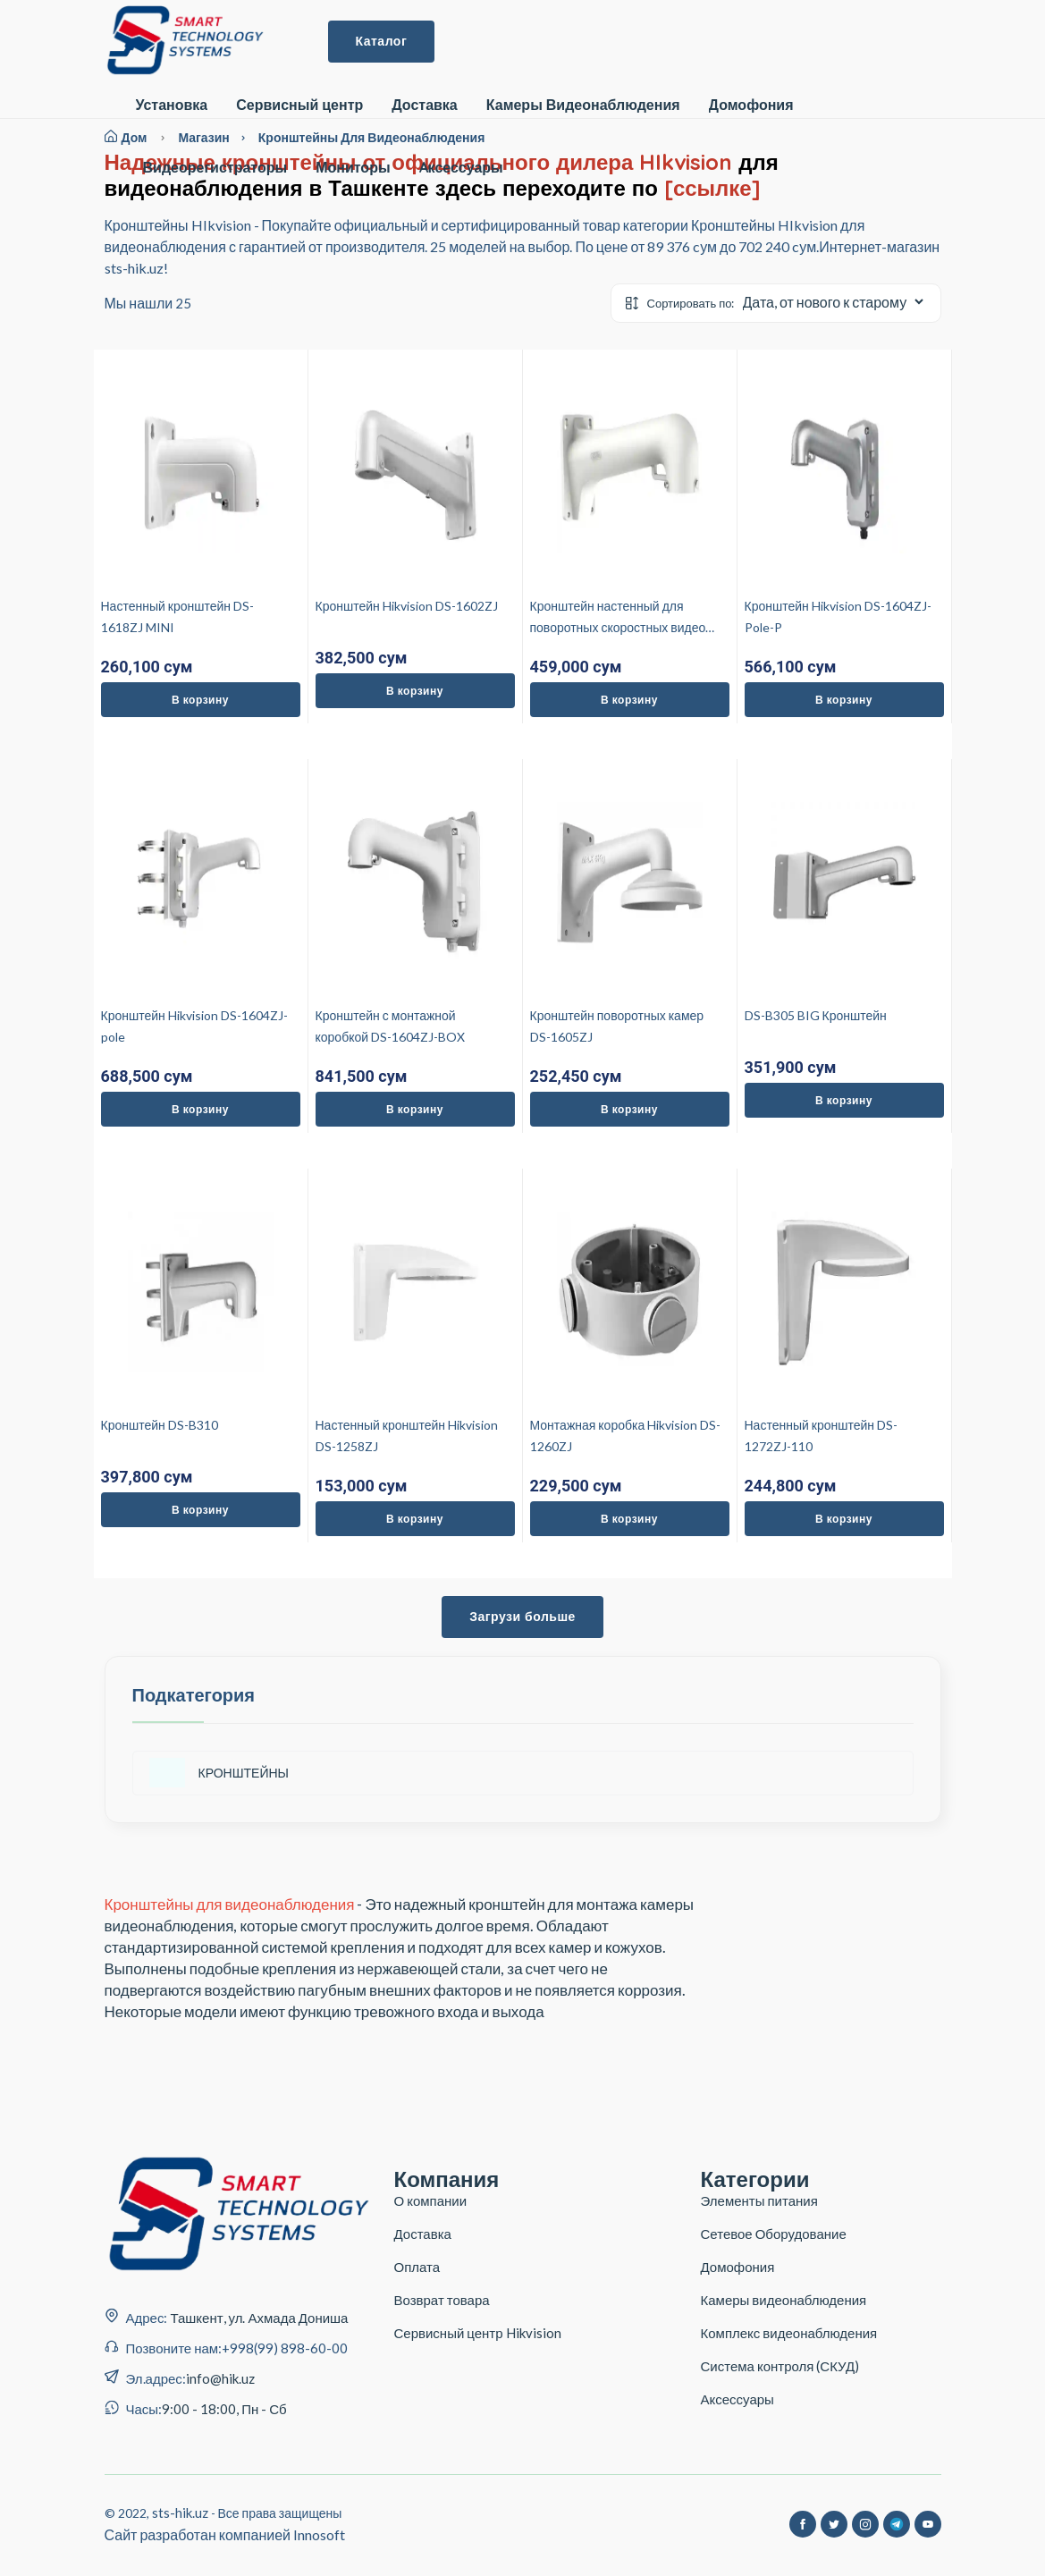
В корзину (200, 699)
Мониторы (353, 167)
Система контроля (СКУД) (780, 2366)
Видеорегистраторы (215, 167)
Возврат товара (442, 2300)
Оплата (417, 2267)
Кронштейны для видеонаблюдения (371, 137)
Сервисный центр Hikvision (477, 2333)
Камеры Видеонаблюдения (583, 105)
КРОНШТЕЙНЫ (219, 1772)
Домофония (751, 105)
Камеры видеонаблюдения (784, 2300)
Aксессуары (461, 167)
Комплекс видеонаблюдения (789, 2333)
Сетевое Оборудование (774, 2233)
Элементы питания (759, 2200)
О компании (431, 2200)
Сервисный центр (299, 105)
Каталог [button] (382, 41)
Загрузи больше (522, 1617)
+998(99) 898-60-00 (285, 2348)
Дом (126, 137)
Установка (172, 105)
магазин (217, 137)
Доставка (425, 105)
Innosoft (319, 2534)
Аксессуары (737, 2399)
